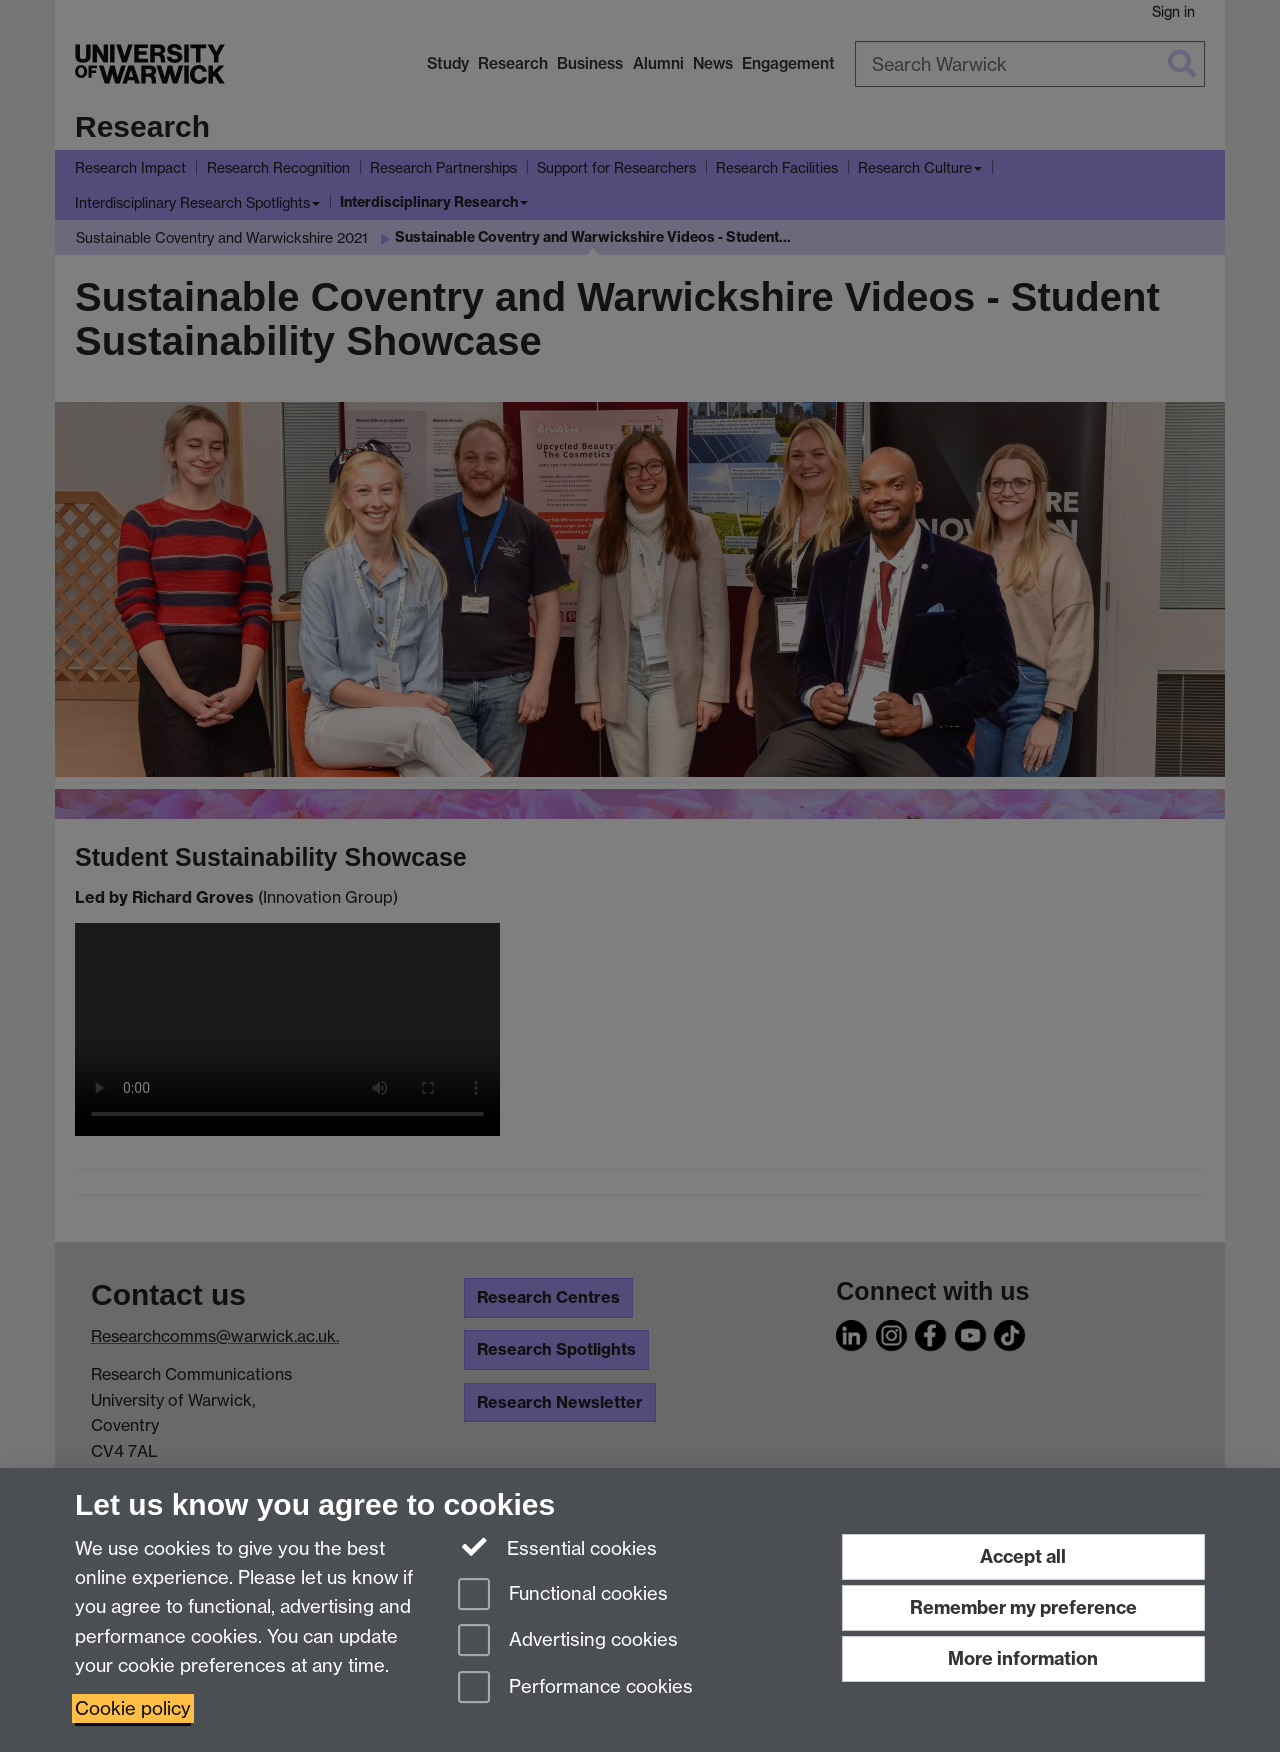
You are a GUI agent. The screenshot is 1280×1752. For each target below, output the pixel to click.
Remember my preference (1023, 1607)
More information (1023, 1658)
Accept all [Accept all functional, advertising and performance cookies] (1023, 1556)
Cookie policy (133, 1708)
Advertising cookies (568, 1641)
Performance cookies (575, 1688)
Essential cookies (557, 1547)
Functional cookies (563, 1595)
